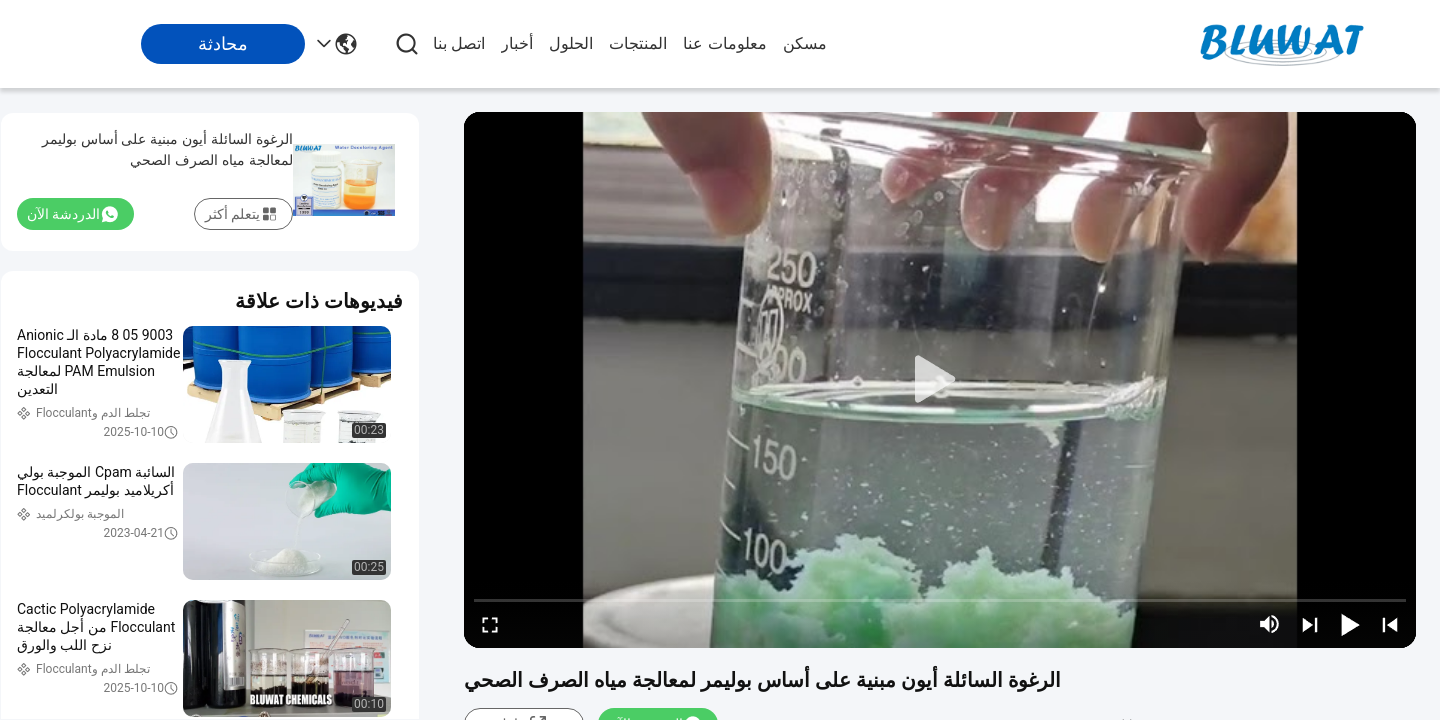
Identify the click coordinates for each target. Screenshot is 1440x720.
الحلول (571, 43)
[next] (1310, 624)
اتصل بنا (459, 43)
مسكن (805, 43)
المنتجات (638, 43)
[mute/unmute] (1270, 624)
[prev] (1390, 624)
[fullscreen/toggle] (490, 624)
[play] (940, 380)
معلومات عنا (724, 43)
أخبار (517, 43)
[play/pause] (1350, 624)
